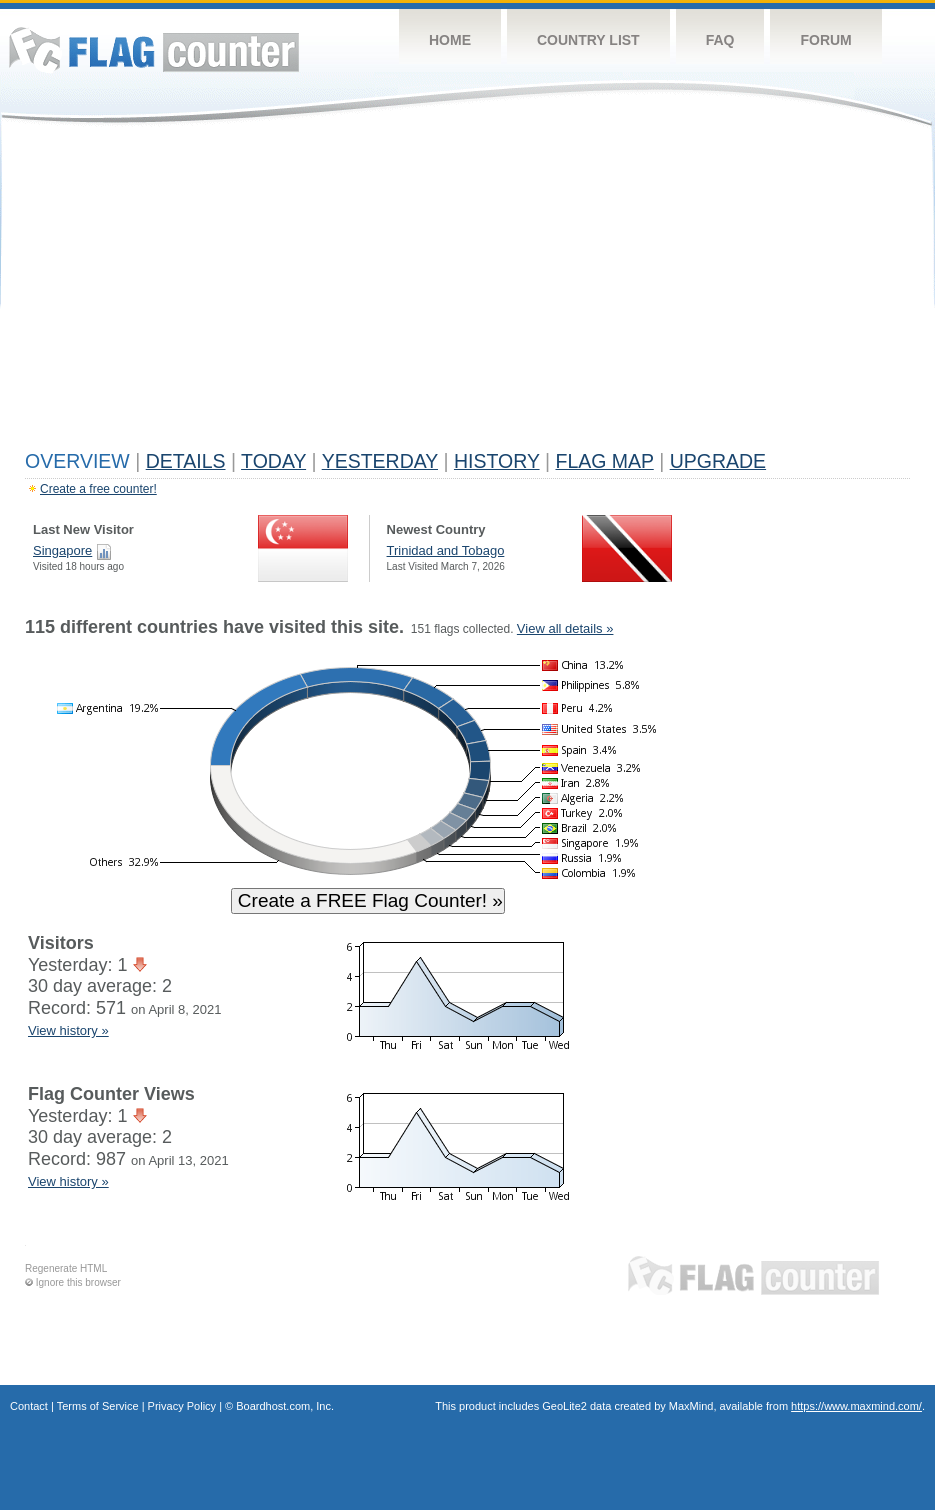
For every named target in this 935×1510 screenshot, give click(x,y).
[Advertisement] (467, 292)
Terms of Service (98, 1406)
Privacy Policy (182, 1406)
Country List (588, 40)
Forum (825, 40)
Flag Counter (154, 49)
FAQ (720, 40)
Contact (29, 1406)
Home (450, 40)
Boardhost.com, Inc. (285, 1406)
